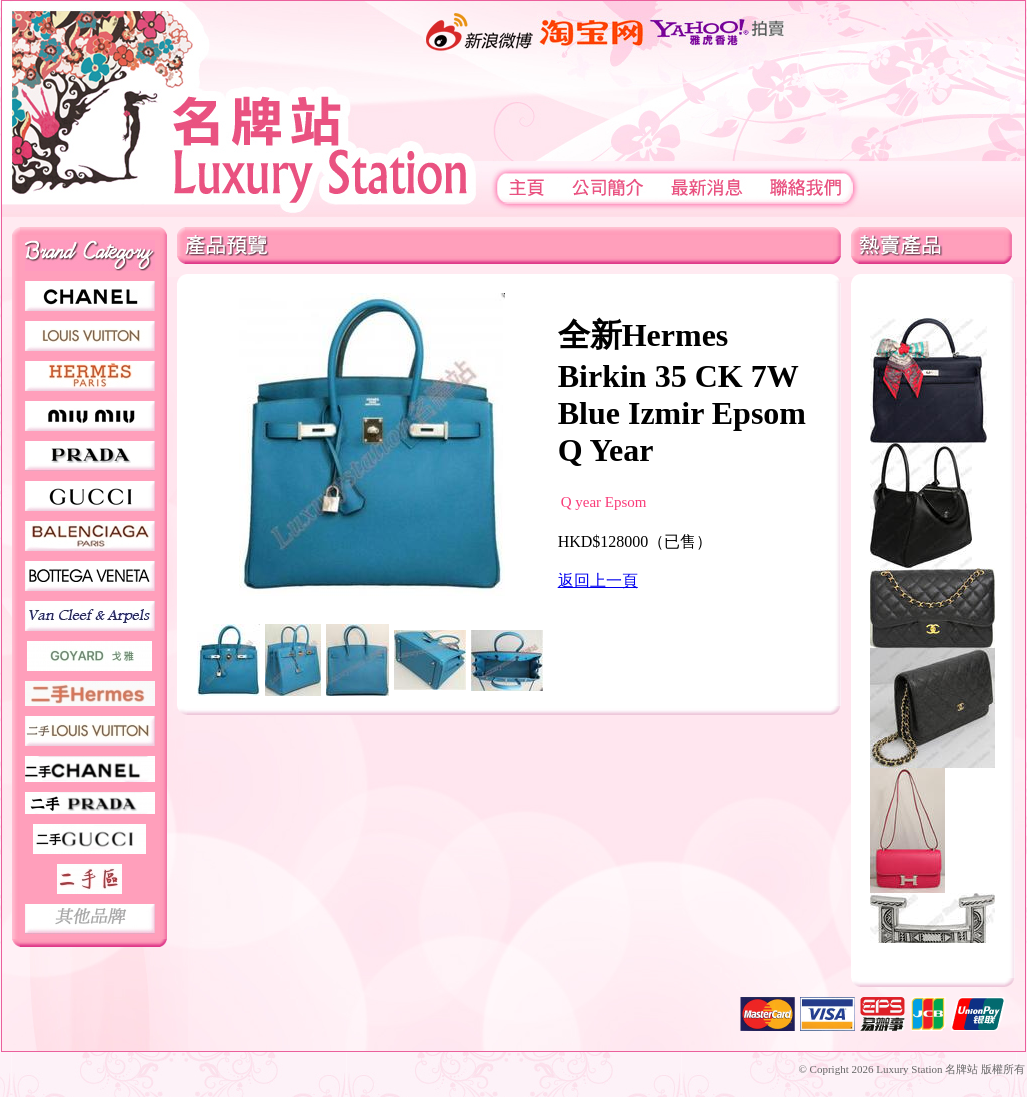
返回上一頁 (598, 580)
